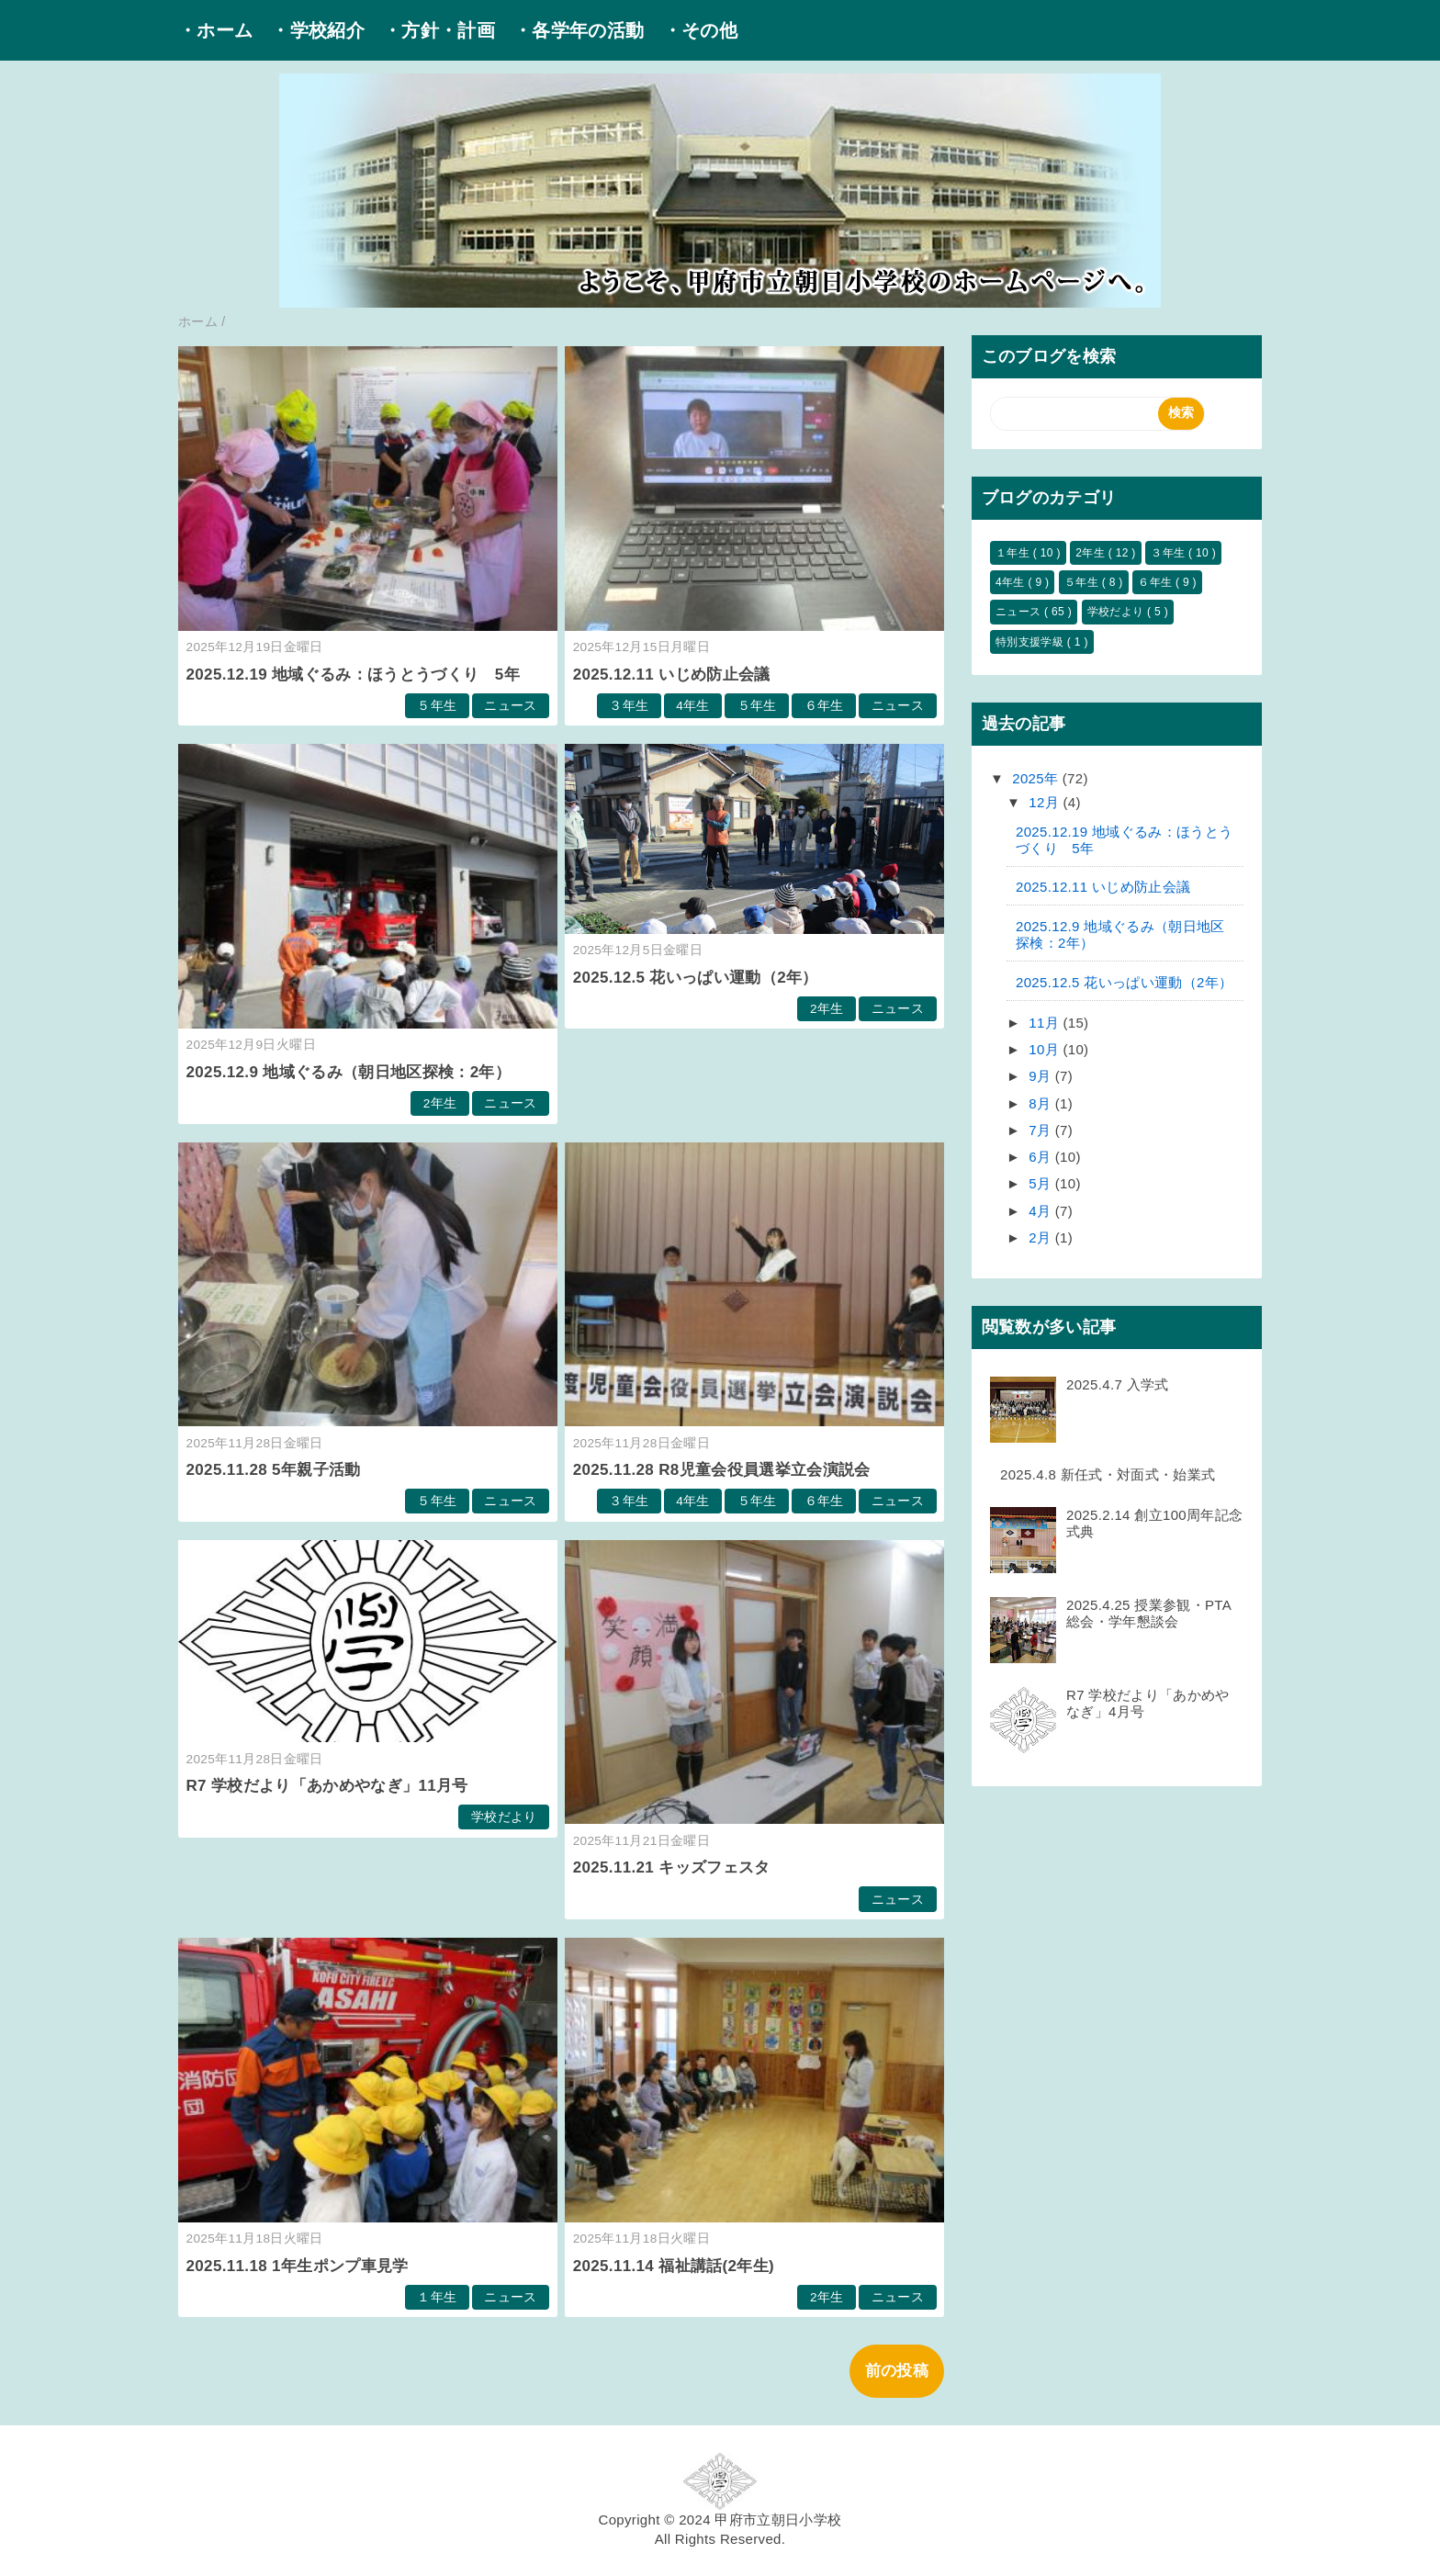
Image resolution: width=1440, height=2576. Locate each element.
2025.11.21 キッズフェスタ (672, 1867)
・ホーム (215, 30)
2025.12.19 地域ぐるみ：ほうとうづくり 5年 (353, 674)
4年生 (693, 706)
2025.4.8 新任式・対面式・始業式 (1107, 1474)
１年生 (436, 2297)
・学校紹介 (318, 30)
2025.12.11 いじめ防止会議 (672, 674)
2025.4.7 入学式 (1117, 1384)
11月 (1046, 1022)
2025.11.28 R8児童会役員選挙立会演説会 (722, 1470)
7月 (1042, 1130)
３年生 (628, 706)
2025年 (1037, 778)
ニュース (510, 706)
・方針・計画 (439, 30)
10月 (1046, 1049)
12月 (1046, 802)
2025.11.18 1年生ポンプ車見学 (297, 2266)
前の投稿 (896, 2370)
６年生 (824, 706)
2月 (1042, 1237)
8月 (1042, 1103)
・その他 (700, 30)
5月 (1042, 1183)
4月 (1042, 1211)
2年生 (440, 1103)
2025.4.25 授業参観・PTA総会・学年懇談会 (1149, 1613)
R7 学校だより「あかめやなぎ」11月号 (327, 1785)
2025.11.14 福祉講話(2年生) (673, 2266)
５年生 (436, 706)
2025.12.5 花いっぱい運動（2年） (695, 977)
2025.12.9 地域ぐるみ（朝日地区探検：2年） (349, 1072)
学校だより (504, 1817)
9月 (1042, 1076)
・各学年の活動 (578, 30)
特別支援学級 (1031, 642)
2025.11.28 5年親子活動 (273, 1470)
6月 (1042, 1156)
